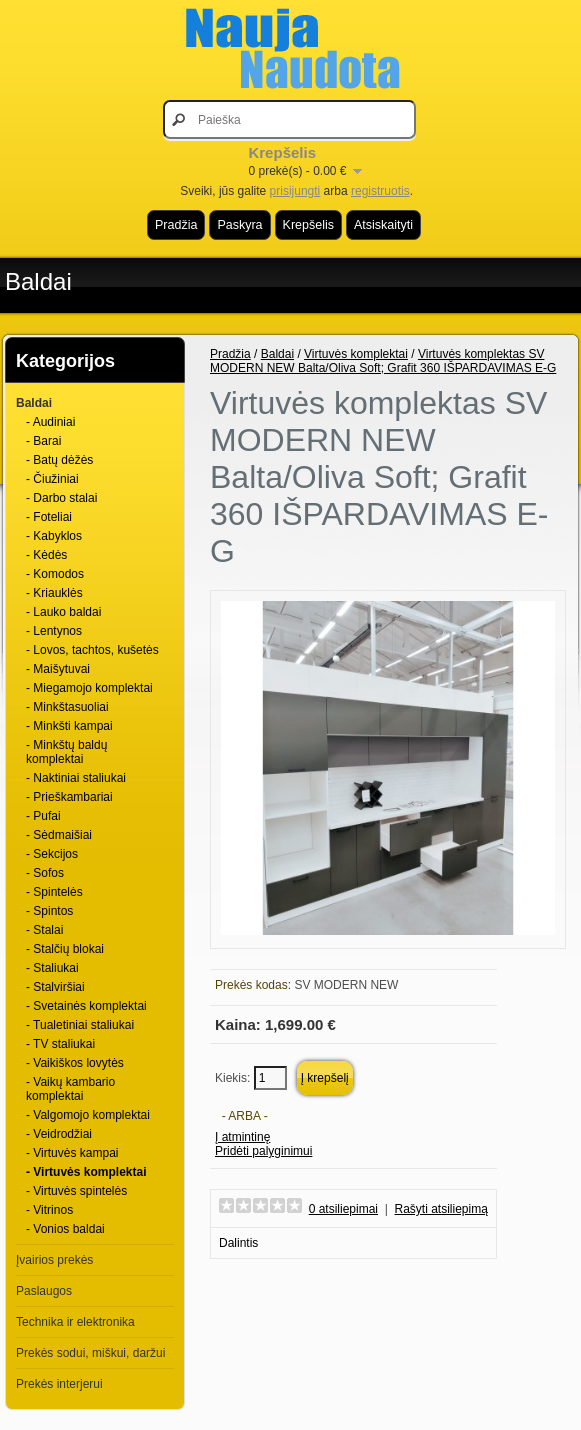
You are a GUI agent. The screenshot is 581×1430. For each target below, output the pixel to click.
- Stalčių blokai (65, 949)
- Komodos (55, 574)
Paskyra (239, 225)
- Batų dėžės (59, 460)
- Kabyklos (54, 536)
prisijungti (295, 191)
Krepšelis (308, 225)
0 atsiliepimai (343, 1209)
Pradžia (176, 225)
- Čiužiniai (52, 479)
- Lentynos (54, 631)
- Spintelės (54, 892)
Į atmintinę (242, 1137)
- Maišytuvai (58, 669)
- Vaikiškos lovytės (75, 1063)
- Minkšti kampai (69, 726)
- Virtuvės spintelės (76, 1191)
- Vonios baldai (65, 1229)
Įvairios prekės (54, 1260)
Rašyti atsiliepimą (441, 1209)
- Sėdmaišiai (59, 835)
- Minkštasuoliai (67, 707)
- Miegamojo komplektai (89, 688)
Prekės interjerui (59, 1384)
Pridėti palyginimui (263, 1151)
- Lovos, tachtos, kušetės (92, 650)
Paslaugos (44, 1291)
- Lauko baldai (63, 612)
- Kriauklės (54, 593)
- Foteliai (49, 517)
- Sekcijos (52, 854)
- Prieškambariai (69, 797)
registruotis (380, 191)
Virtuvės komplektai (356, 354)
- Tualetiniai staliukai (80, 1025)
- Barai (43, 441)
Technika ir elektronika (75, 1322)
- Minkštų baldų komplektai (66, 752)
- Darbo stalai (61, 498)
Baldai (38, 281)
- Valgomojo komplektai (88, 1115)
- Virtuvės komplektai (86, 1172)
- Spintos (49, 911)
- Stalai (44, 930)
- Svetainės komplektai (86, 1006)
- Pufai (43, 816)
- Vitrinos (49, 1210)
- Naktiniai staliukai (76, 778)
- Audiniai (50, 422)
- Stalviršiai (55, 987)
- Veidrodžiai (59, 1134)
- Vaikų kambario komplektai (70, 1089)
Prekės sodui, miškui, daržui (90, 1353)
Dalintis (238, 1243)
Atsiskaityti (383, 225)
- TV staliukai (60, 1044)
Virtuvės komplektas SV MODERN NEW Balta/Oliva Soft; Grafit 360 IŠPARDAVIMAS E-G (383, 361)
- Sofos (45, 873)
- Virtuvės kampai (72, 1153)
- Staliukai (52, 968)
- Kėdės (46, 555)
